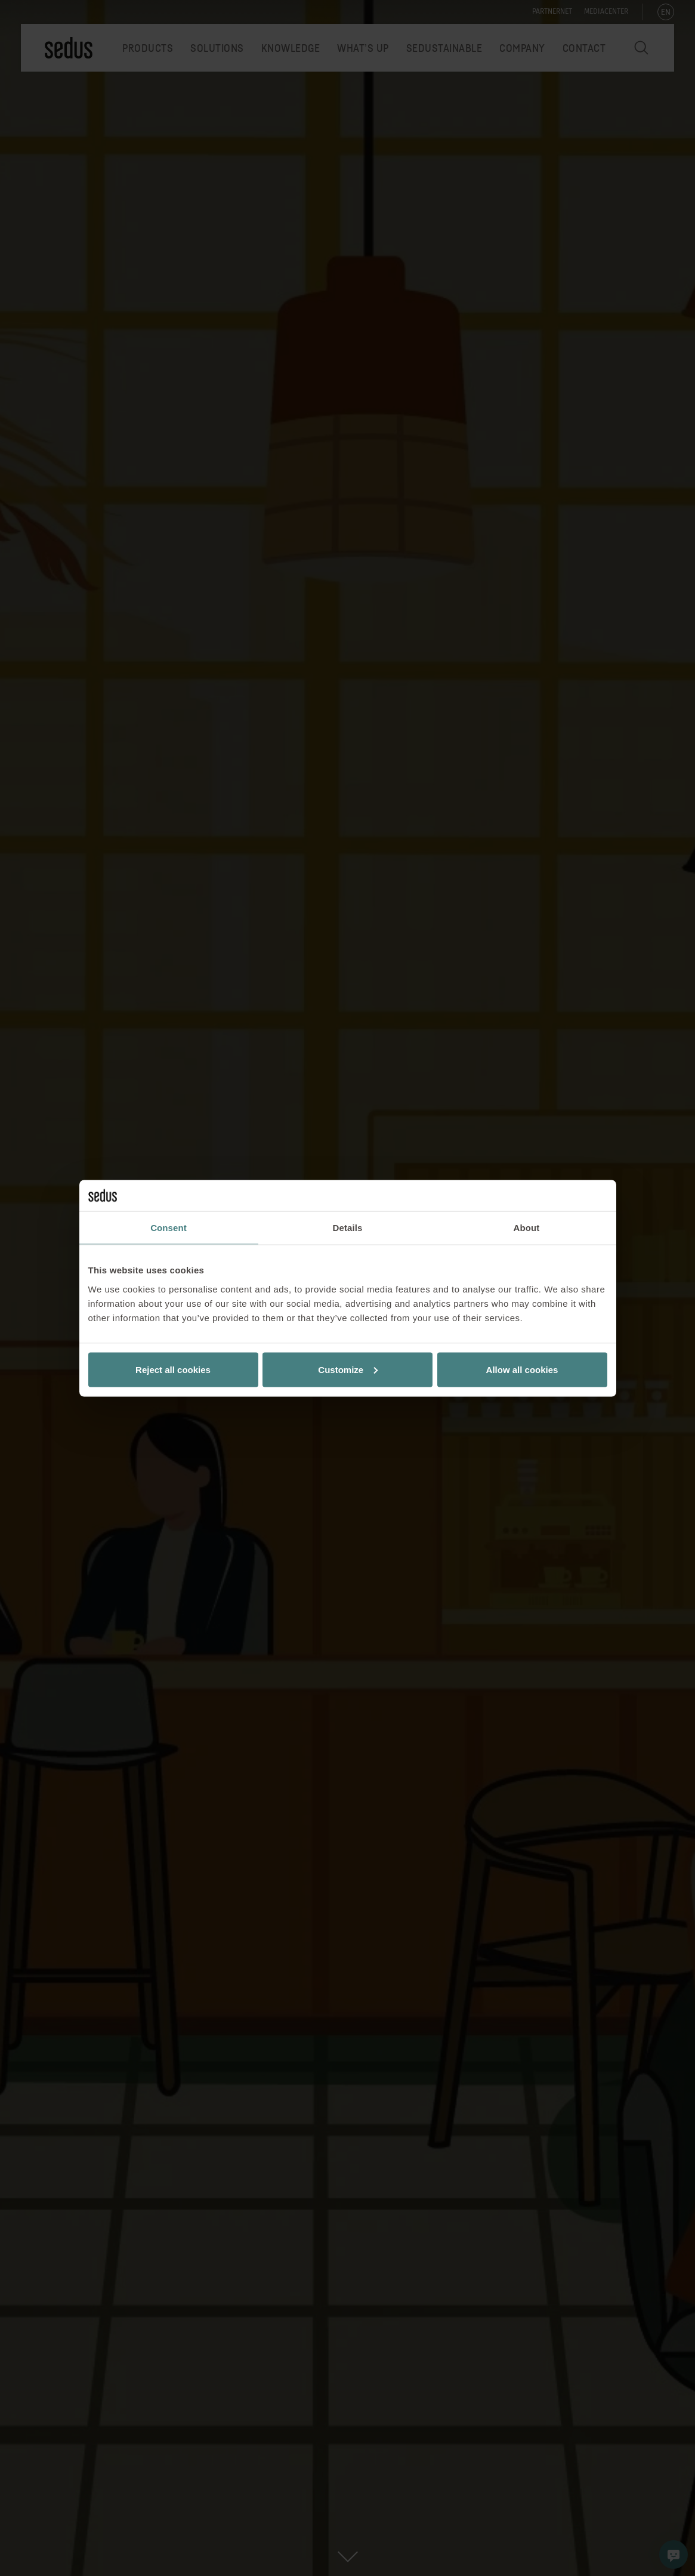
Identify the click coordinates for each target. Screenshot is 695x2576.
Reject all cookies (173, 1369)
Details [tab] (348, 1228)
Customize (348, 1369)
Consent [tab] (168, 1228)
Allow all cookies (522, 1369)
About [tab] (527, 1228)
